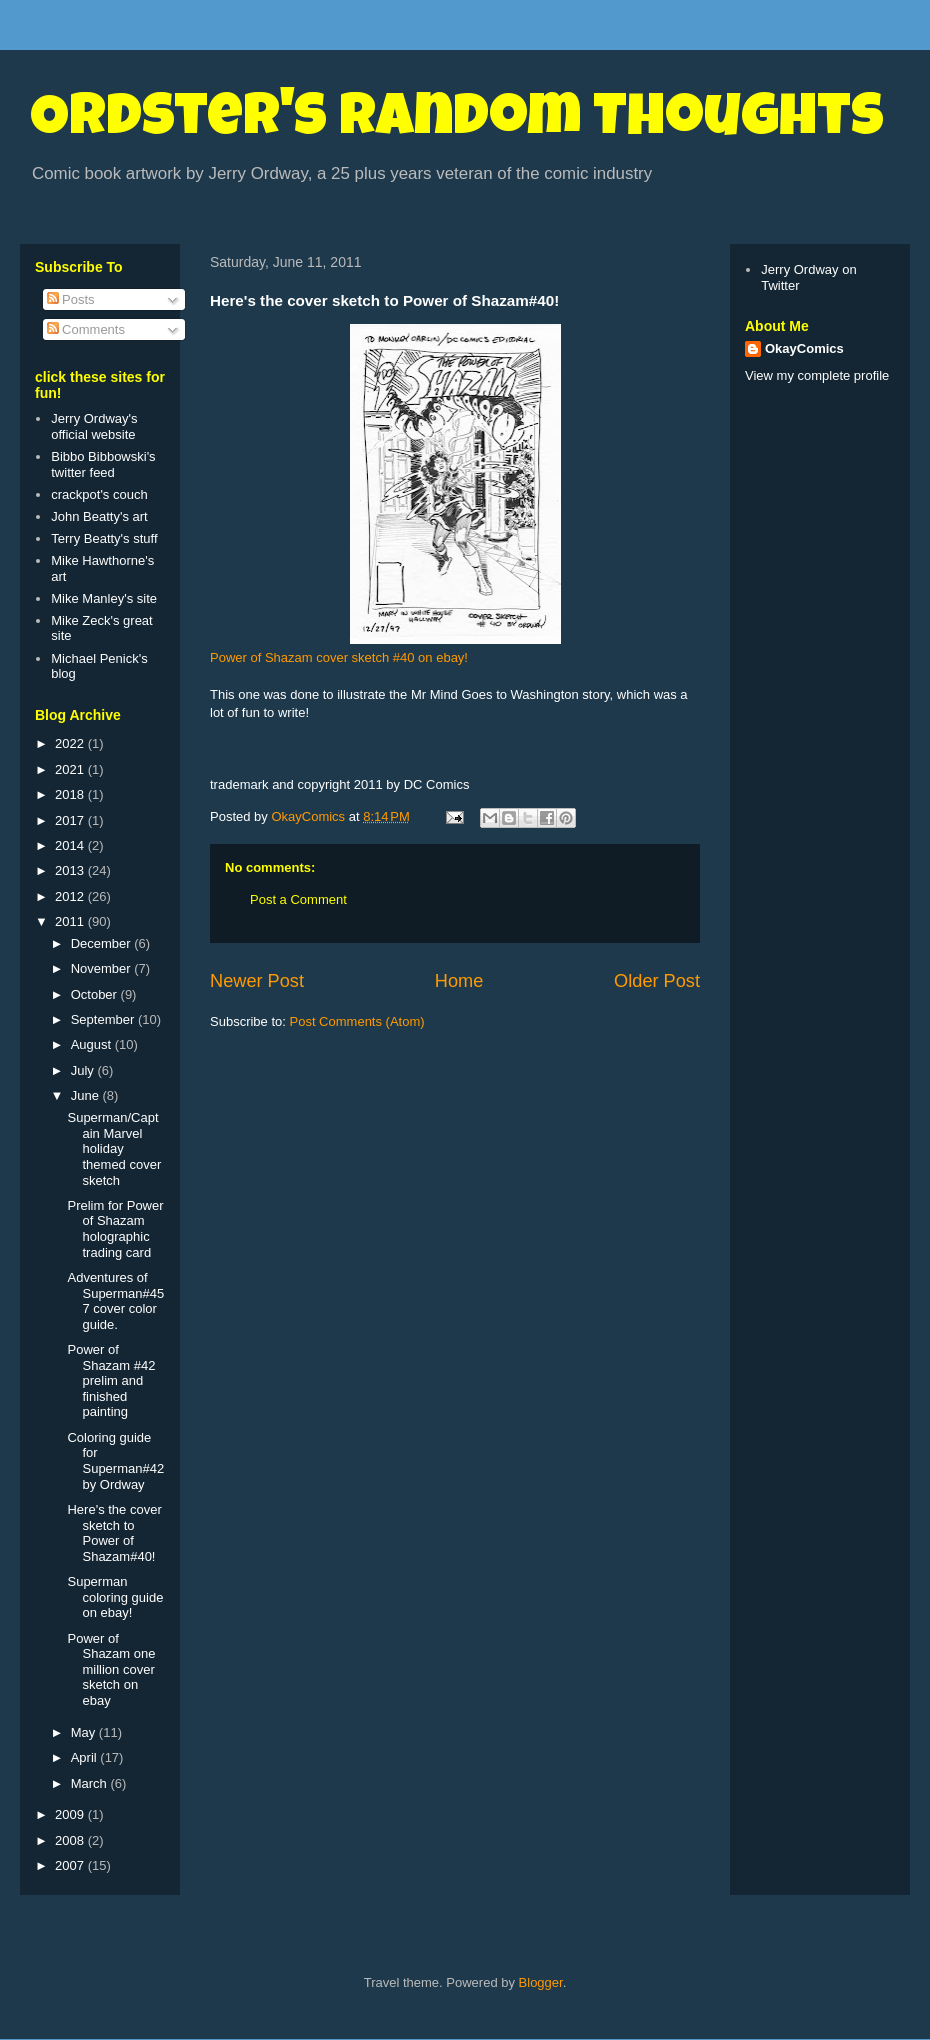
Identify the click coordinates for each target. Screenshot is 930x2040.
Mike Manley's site (104, 598)
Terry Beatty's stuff (104, 538)
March (91, 1783)
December (103, 943)
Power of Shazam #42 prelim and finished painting (111, 1380)
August (93, 1044)
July (84, 1070)
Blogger (541, 1982)
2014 (71, 845)
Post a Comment (298, 899)
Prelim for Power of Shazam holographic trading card (115, 1229)
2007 (71, 1865)
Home (459, 981)
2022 (71, 743)
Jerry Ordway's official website (94, 426)
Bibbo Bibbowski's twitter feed (103, 464)
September (104, 1019)
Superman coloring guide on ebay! (115, 1597)
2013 (71, 870)
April (86, 1757)
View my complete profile (817, 375)
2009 (71, 1814)
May (85, 1732)
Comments (86, 329)
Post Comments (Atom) (357, 1021)
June (87, 1095)
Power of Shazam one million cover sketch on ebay (111, 1669)
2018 (71, 794)
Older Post (657, 981)
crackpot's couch (99, 494)
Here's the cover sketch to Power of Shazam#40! (114, 1533)
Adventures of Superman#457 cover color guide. (115, 1301)
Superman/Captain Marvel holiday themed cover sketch (114, 1148)
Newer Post (257, 981)
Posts (71, 299)
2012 (71, 896)
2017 (71, 820)
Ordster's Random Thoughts (457, 122)
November (103, 968)
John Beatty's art (99, 516)
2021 (71, 769)
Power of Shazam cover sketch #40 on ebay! (339, 657)
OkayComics (804, 348)
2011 (71, 921)
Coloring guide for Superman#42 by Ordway (115, 1461)
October (96, 994)
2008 (71, 1840)
